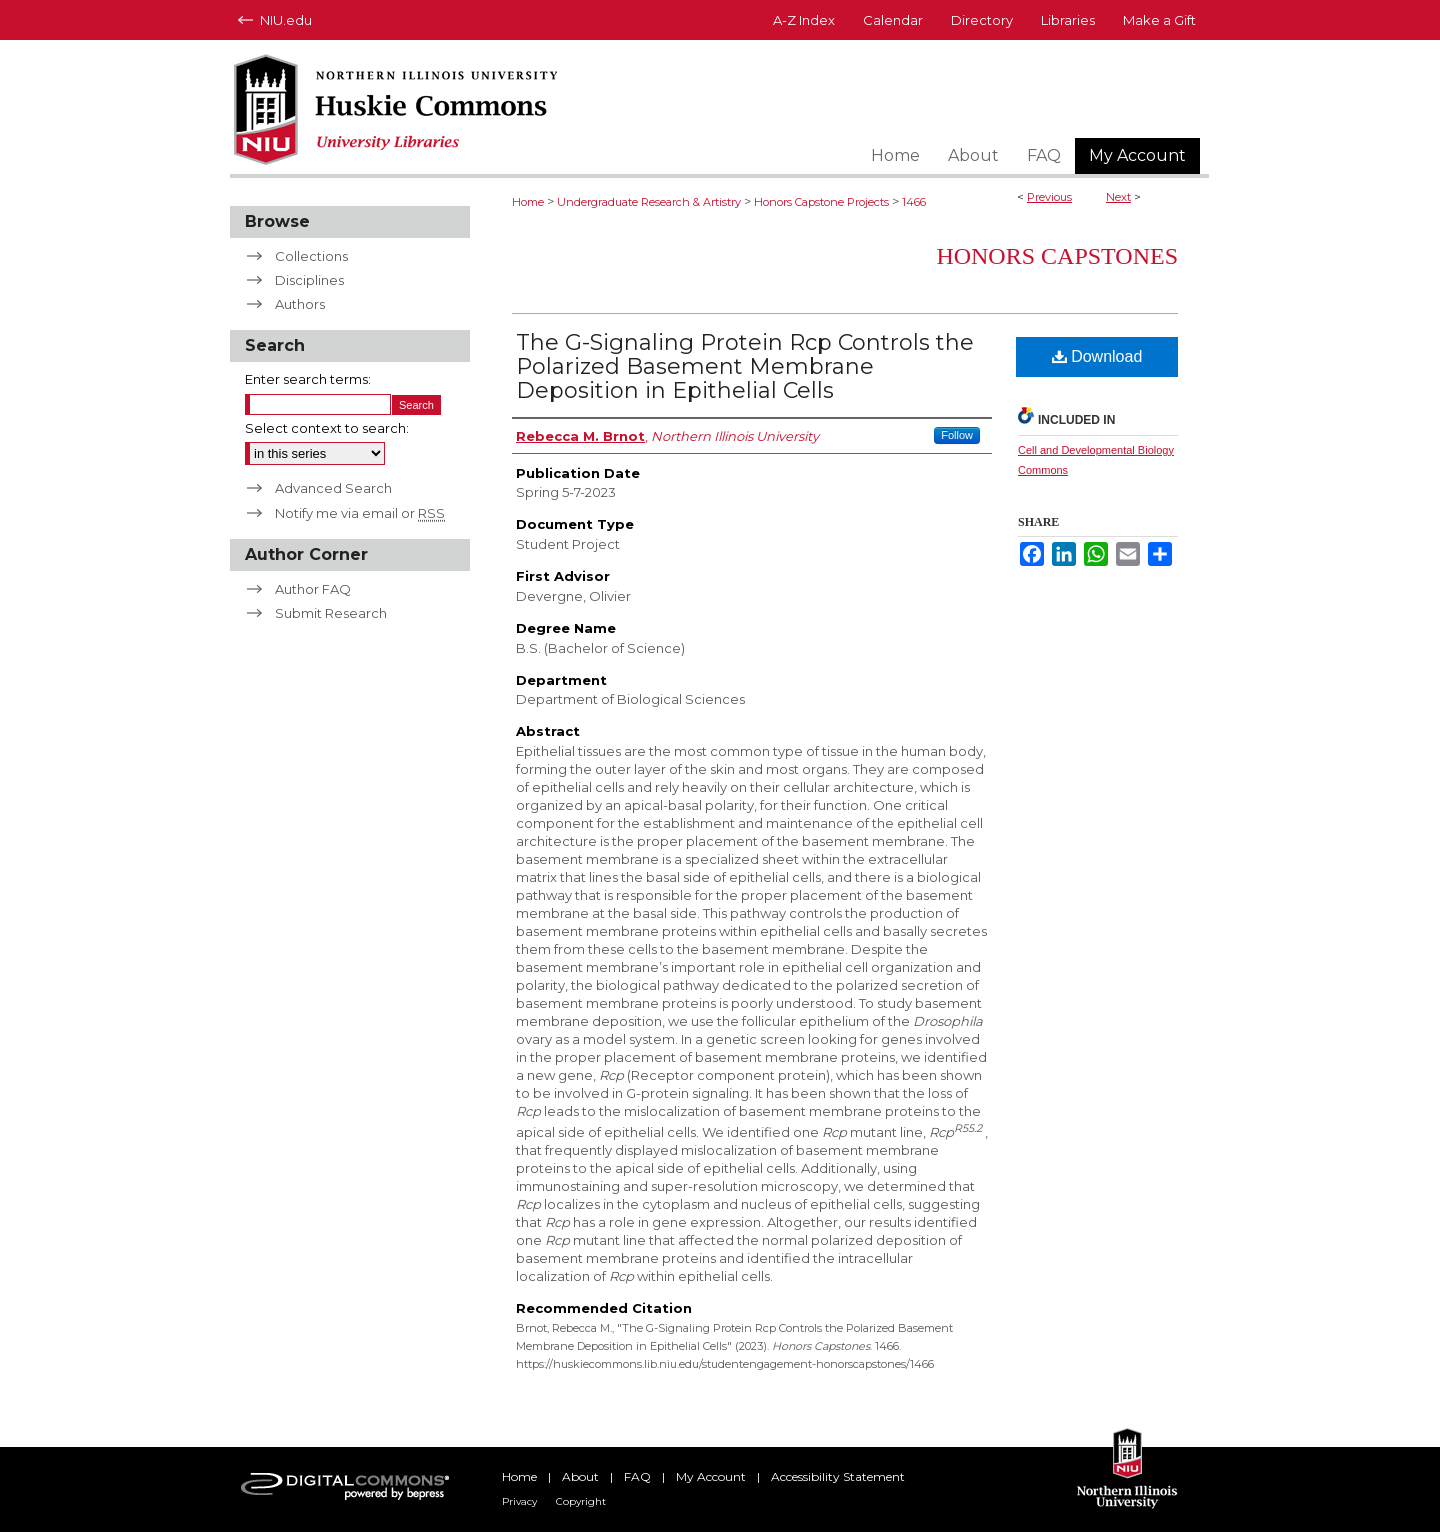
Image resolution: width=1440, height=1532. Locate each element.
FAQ (637, 1476)
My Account (711, 1476)
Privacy (519, 1501)
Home (528, 202)
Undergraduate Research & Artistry (649, 202)
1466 (914, 202)
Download (1097, 356)
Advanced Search (333, 488)
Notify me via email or (360, 513)
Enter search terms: (308, 379)
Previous (1049, 197)
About (580, 1476)
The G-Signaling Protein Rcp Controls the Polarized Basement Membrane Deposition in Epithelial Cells (745, 366)
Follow (957, 435)
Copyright (581, 1501)
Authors (300, 304)
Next (1118, 197)
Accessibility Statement (838, 1476)
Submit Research (331, 613)
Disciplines (309, 280)
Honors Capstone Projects (821, 202)
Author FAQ (313, 589)
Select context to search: (327, 428)
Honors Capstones (1057, 256)
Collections (311, 256)
